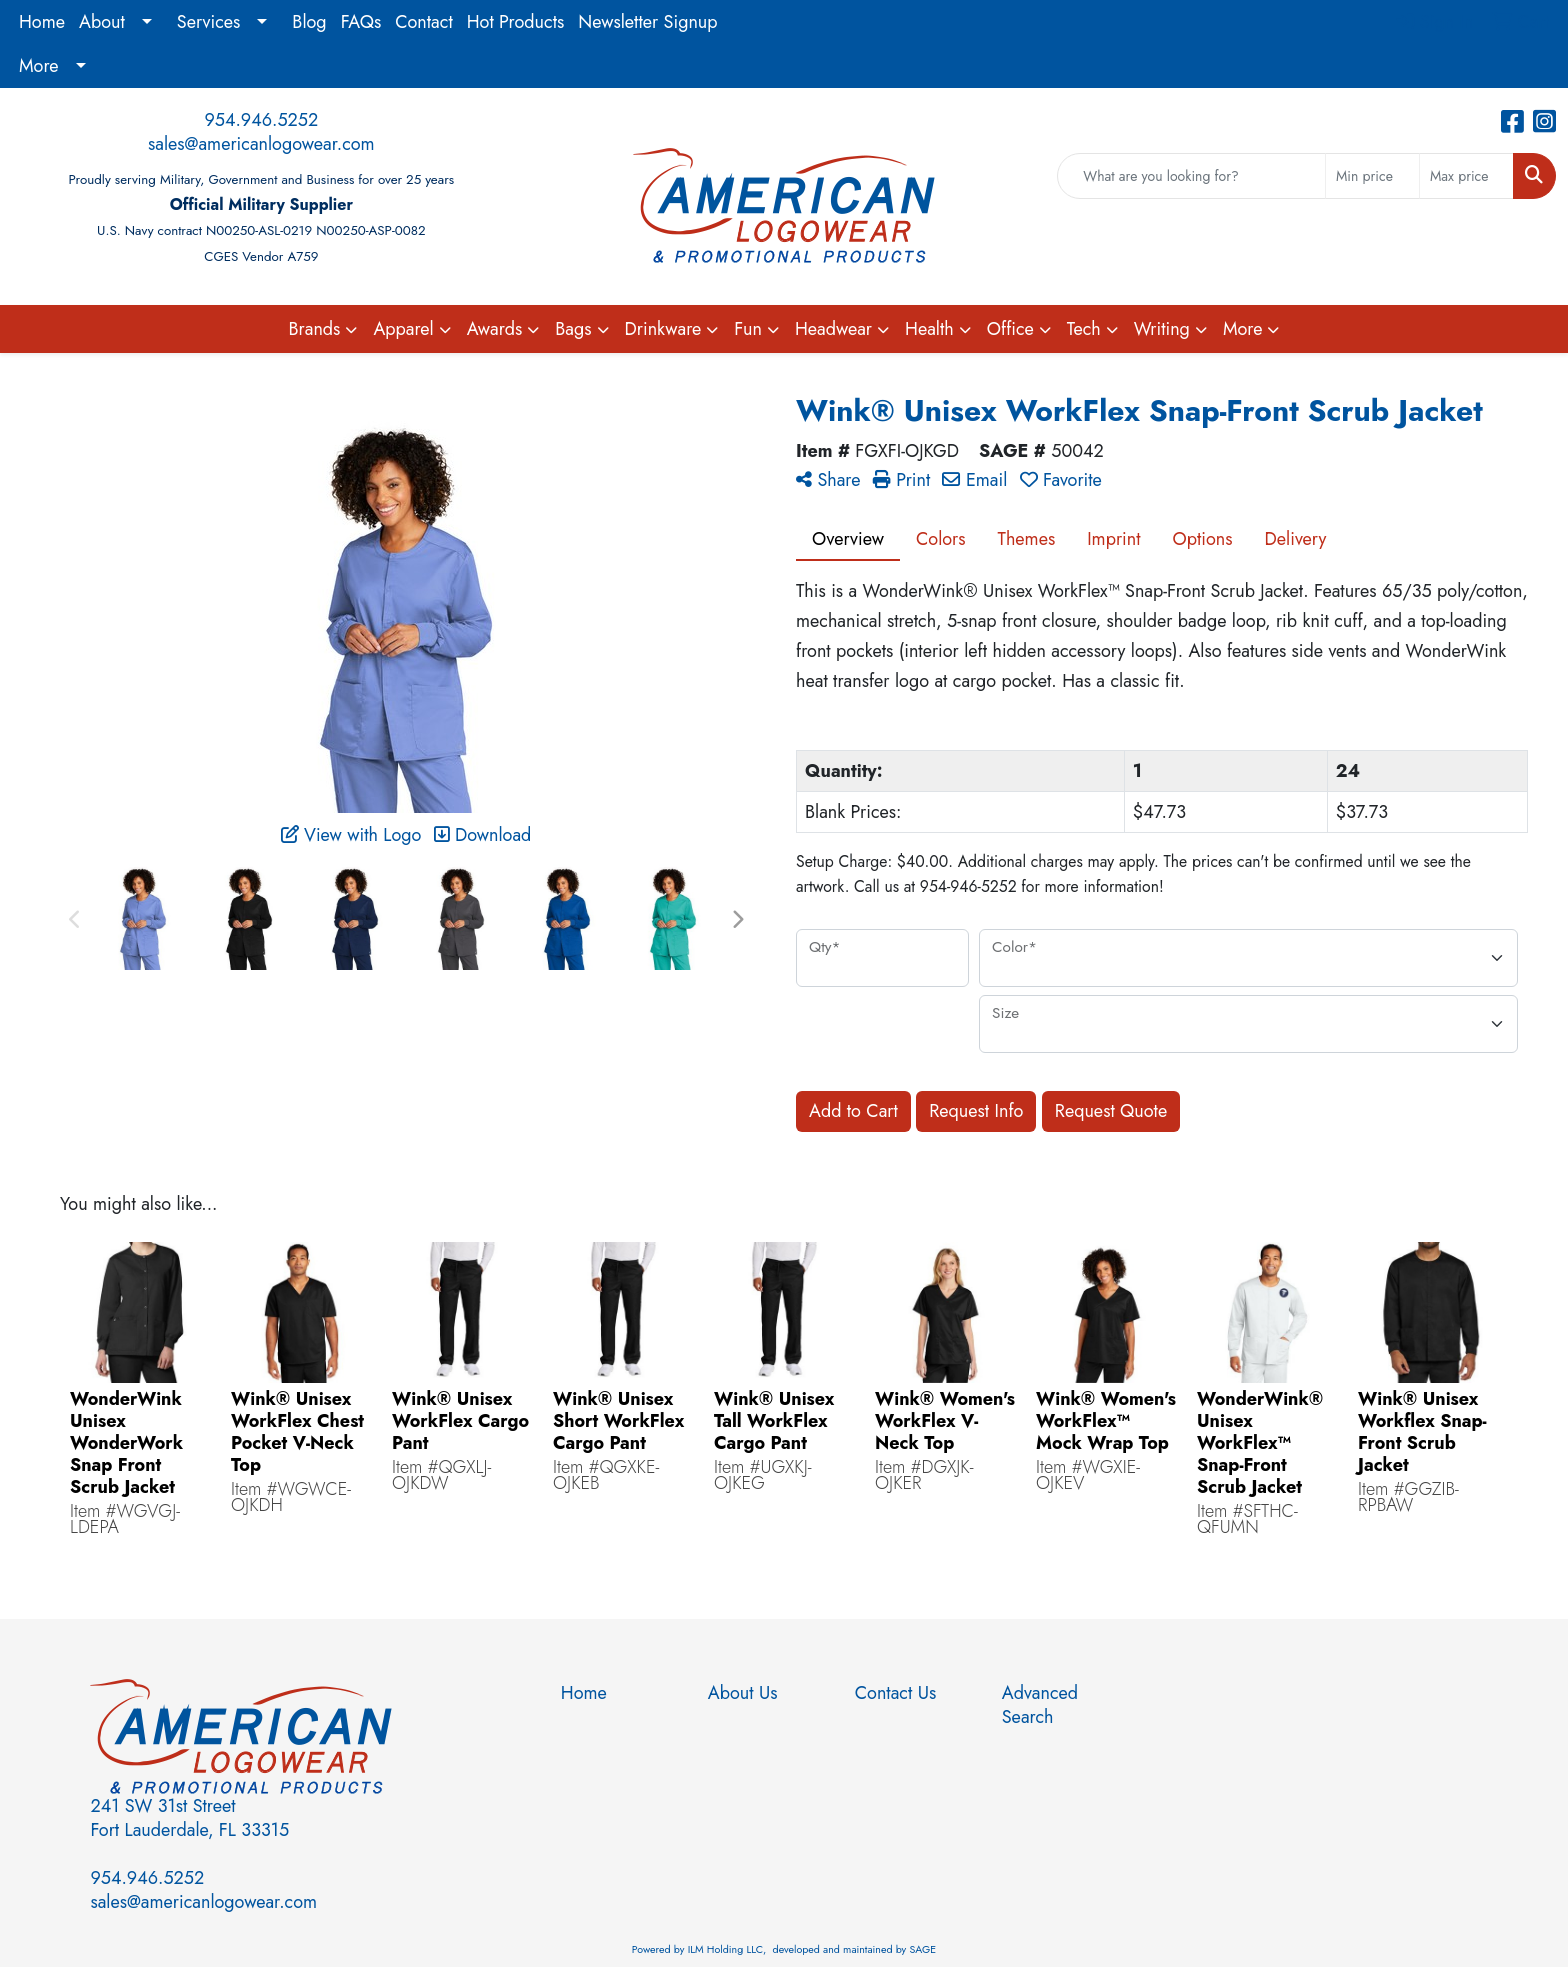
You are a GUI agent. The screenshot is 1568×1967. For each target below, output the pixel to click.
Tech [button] (1084, 329)
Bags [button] (573, 329)
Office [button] (1010, 329)
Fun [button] (748, 329)
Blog (309, 22)
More (39, 66)
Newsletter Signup (647, 22)
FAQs (361, 22)
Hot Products (516, 22)
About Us (743, 1693)
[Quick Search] (1191, 176)
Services (209, 22)
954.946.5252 (261, 120)
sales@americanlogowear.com (261, 144)
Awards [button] (495, 329)
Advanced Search (1040, 1705)
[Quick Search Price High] (1466, 176)
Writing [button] (1162, 329)
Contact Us (895, 1693)
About (102, 22)
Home (42, 22)
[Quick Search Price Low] (1372, 176)
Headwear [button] (833, 329)
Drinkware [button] (663, 329)
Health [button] (929, 329)
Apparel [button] (403, 329)
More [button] (1243, 329)
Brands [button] (315, 329)
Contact (424, 22)
